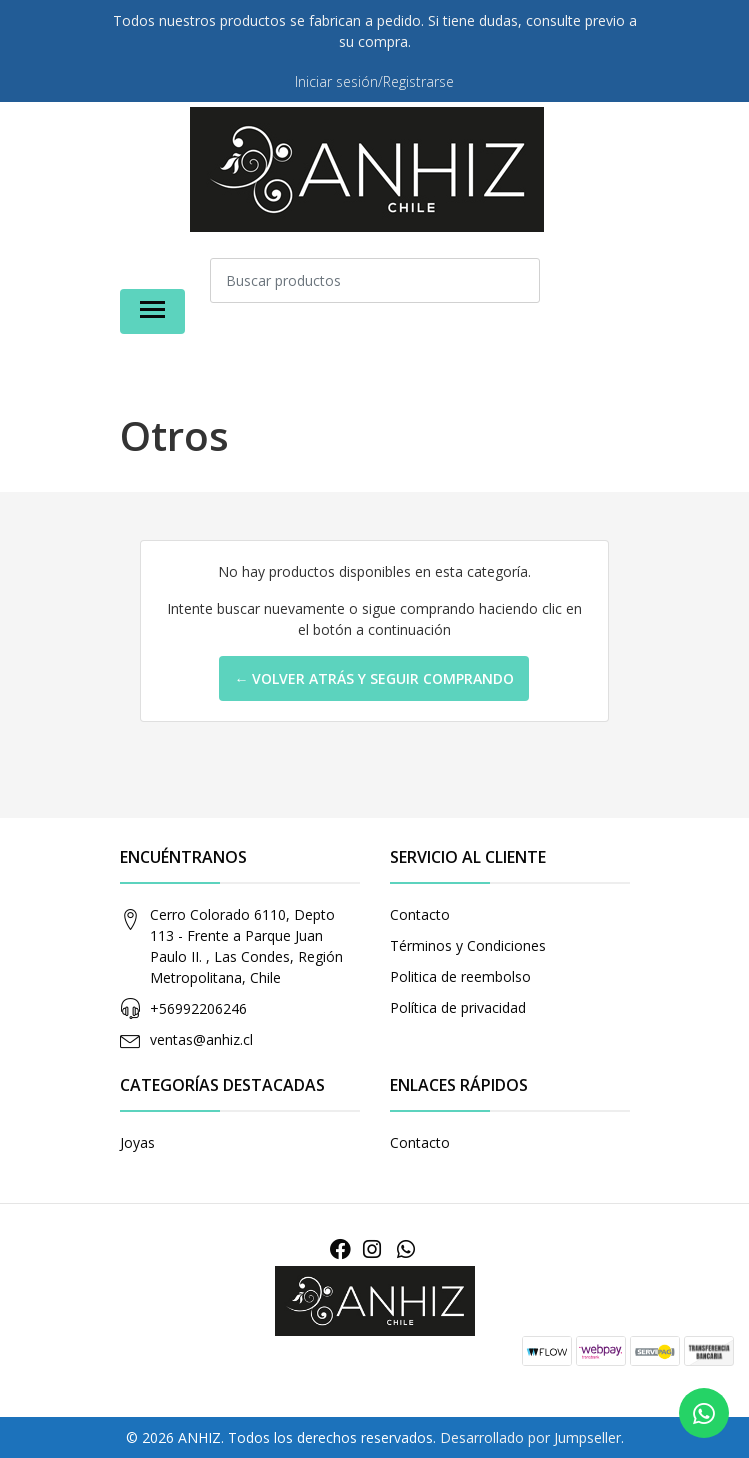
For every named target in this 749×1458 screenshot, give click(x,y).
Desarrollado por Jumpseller (530, 1437)
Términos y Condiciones (468, 945)
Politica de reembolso (460, 976)
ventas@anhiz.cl (201, 1039)
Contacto (420, 914)
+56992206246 (198, 1008)
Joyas (137, 1142)
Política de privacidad (458, 1007)
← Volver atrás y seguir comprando (374, 678)
